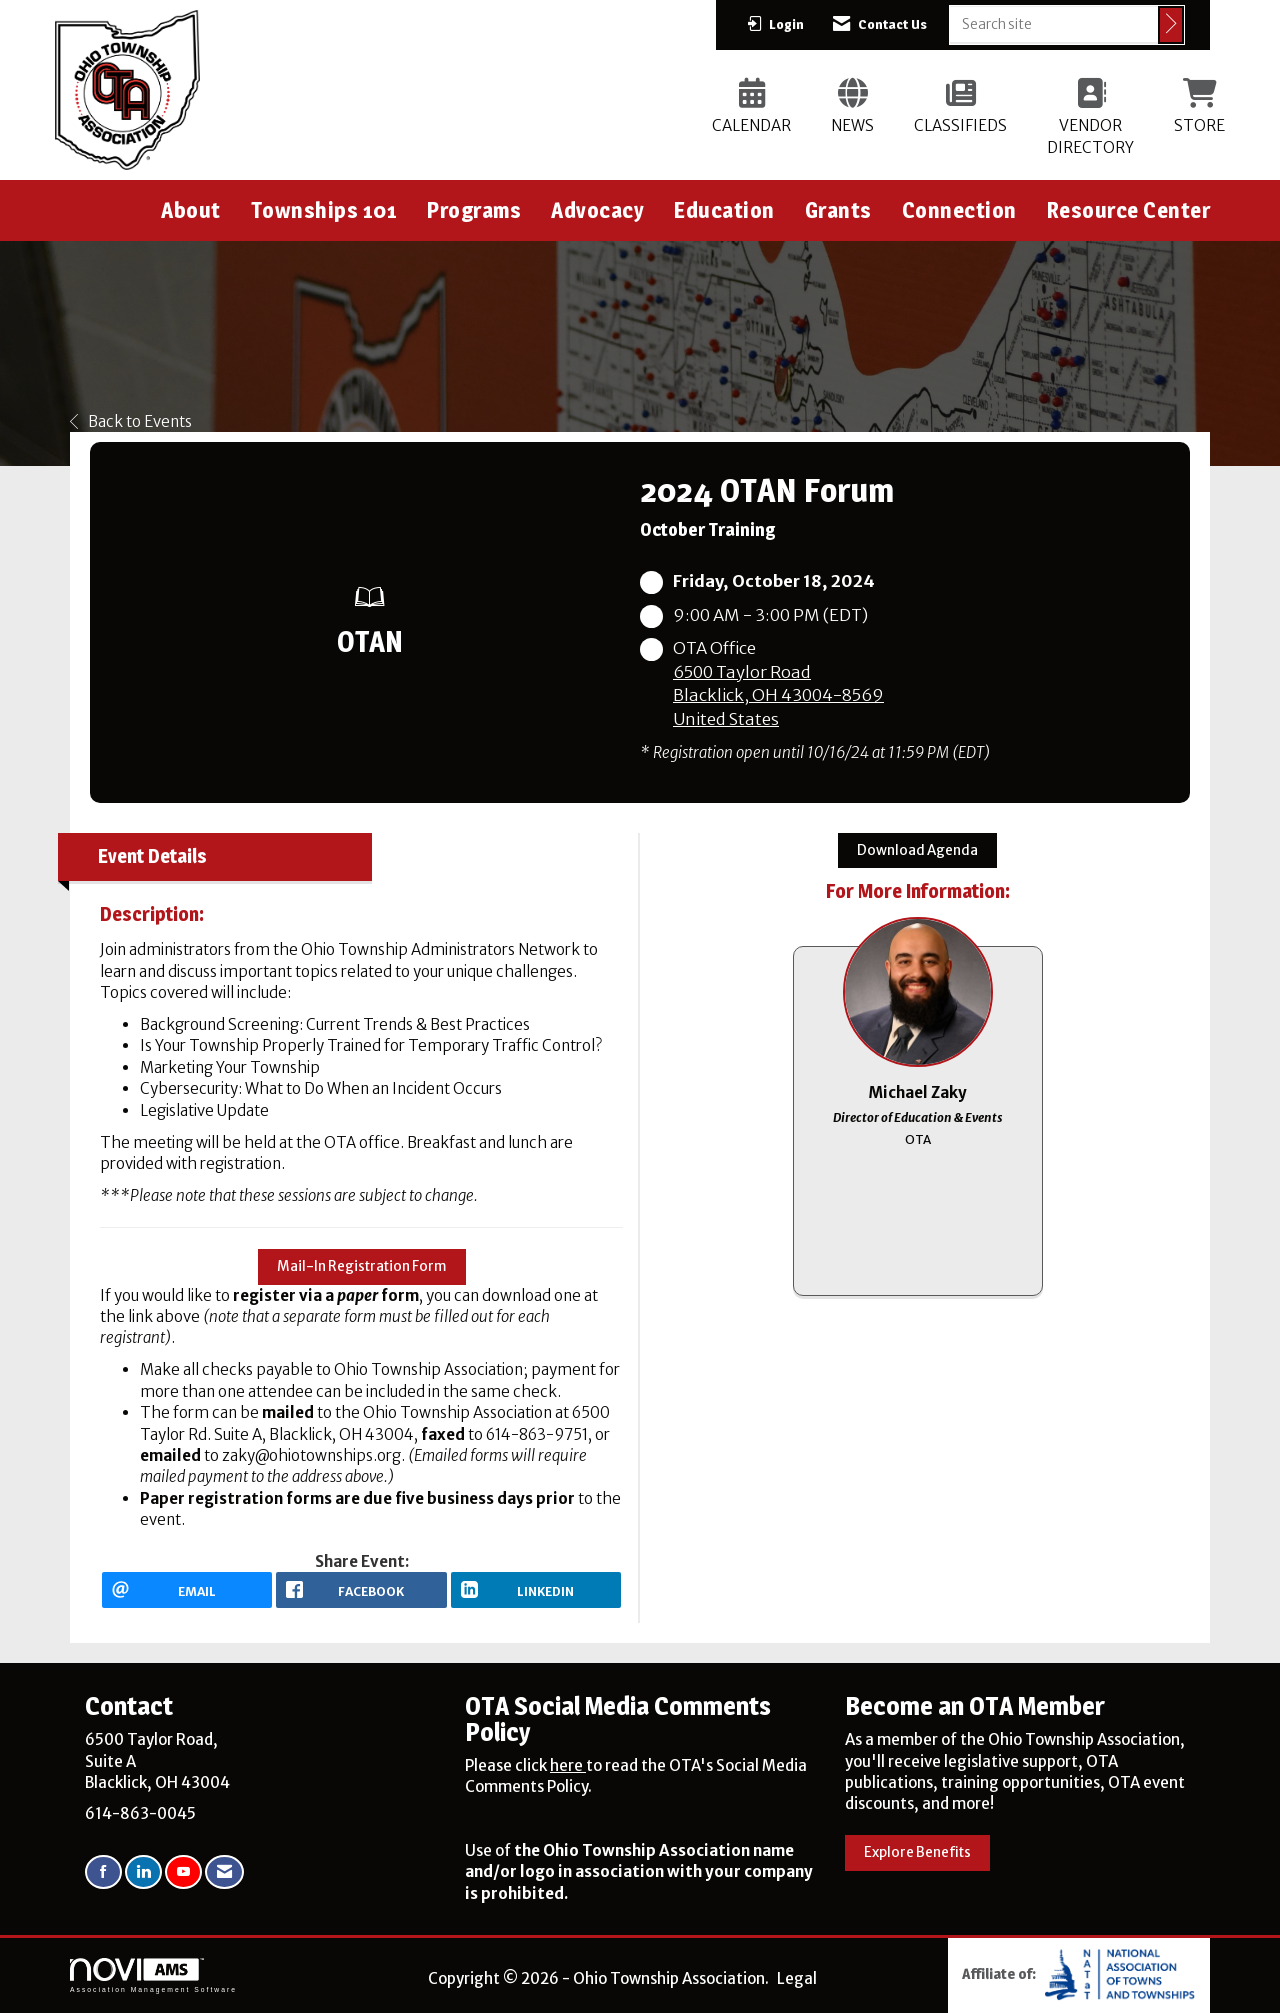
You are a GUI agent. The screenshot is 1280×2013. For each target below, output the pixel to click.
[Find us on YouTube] (183, 1872)
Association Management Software (153, 1976)
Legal (797, 1978)
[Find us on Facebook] (103, 1872)
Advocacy (597, 210)
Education (724, 210)
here (568, 1765)
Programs (474, 210)
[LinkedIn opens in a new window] (536, 1590)
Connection (959, 210)
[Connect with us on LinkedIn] (143, 1872)
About (191, 210)
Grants (838, 210)
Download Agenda (917, 850)
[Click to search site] (1171, 25)
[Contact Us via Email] (224, 1872)
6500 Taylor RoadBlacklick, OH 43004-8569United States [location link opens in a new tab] (778, 696)
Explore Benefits (917, 1852)
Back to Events (131, 421)
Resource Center (1129, 210)
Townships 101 (324, 210)
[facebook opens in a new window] (361, 1590)
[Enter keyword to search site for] (1054, 24)
